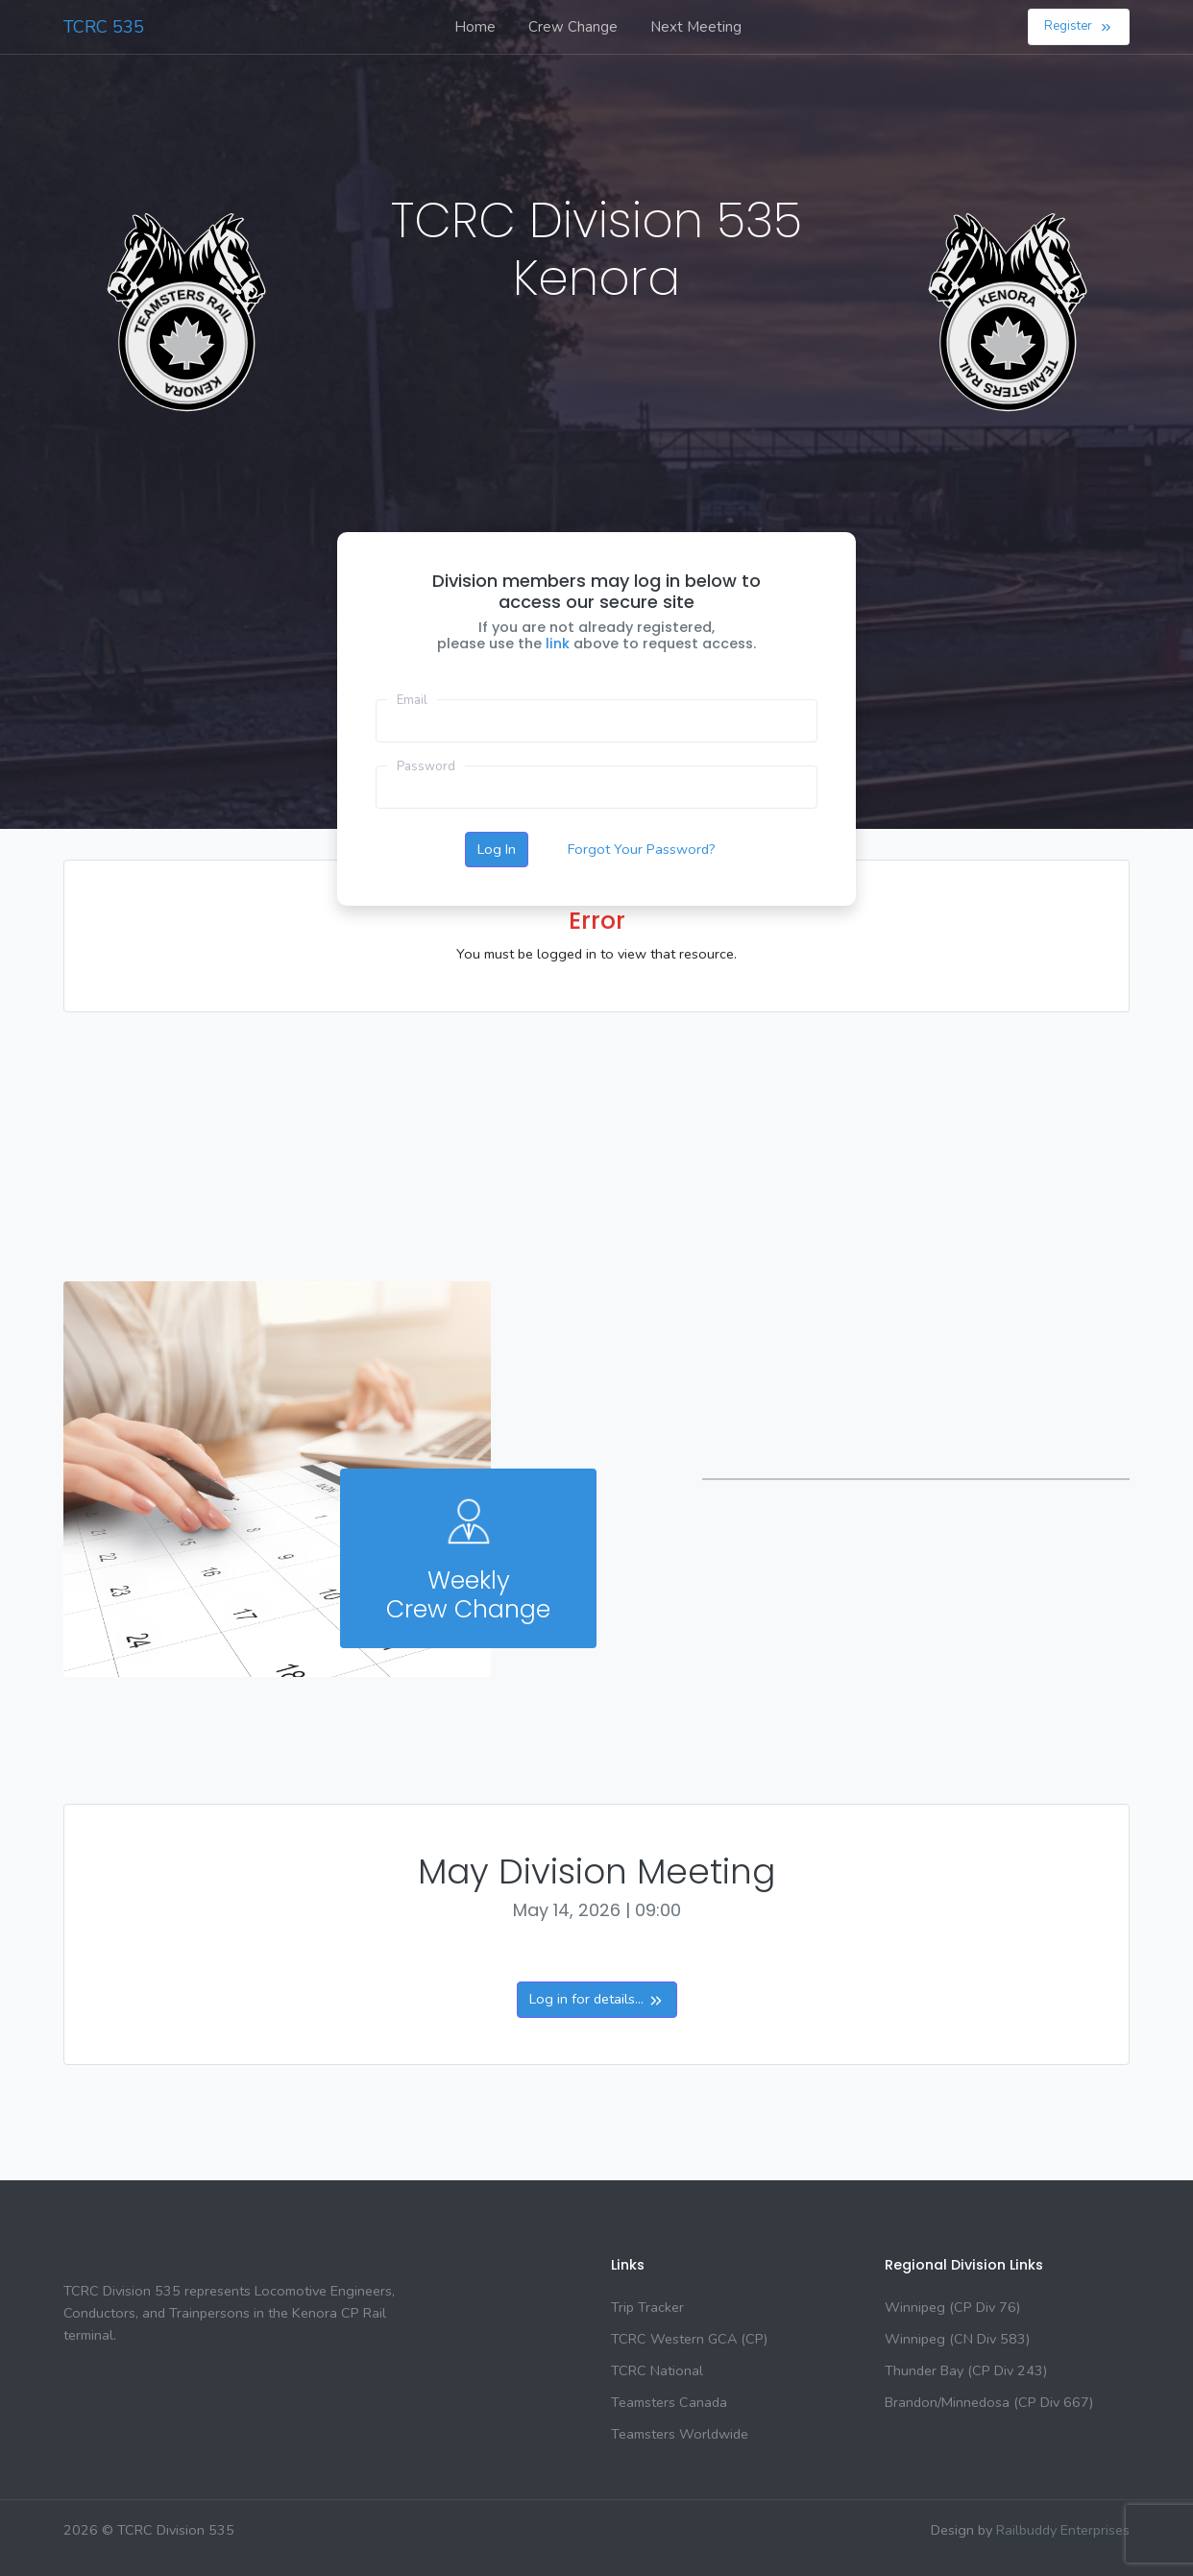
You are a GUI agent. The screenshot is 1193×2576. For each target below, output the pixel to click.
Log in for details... (597, 1999)
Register (1078, 26)
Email (412, 700)
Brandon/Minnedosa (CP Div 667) (989, 2402)
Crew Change (573, 26)
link (559, 643)
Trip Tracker (647, 2307)
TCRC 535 (103, 26)
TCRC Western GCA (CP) (689, 2338)
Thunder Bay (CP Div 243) (966, 2370)
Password (426, 766)
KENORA (191, 387)
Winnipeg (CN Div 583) (957, 2338)
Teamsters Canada (669, 2402)
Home (475, 26)
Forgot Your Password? (642, 849)
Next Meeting (696, 26)
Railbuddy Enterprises (1063, 2530)
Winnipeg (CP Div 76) (952, 2307)
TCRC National (657, 2370)
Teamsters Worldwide (679, 2433)
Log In (496, 849)
